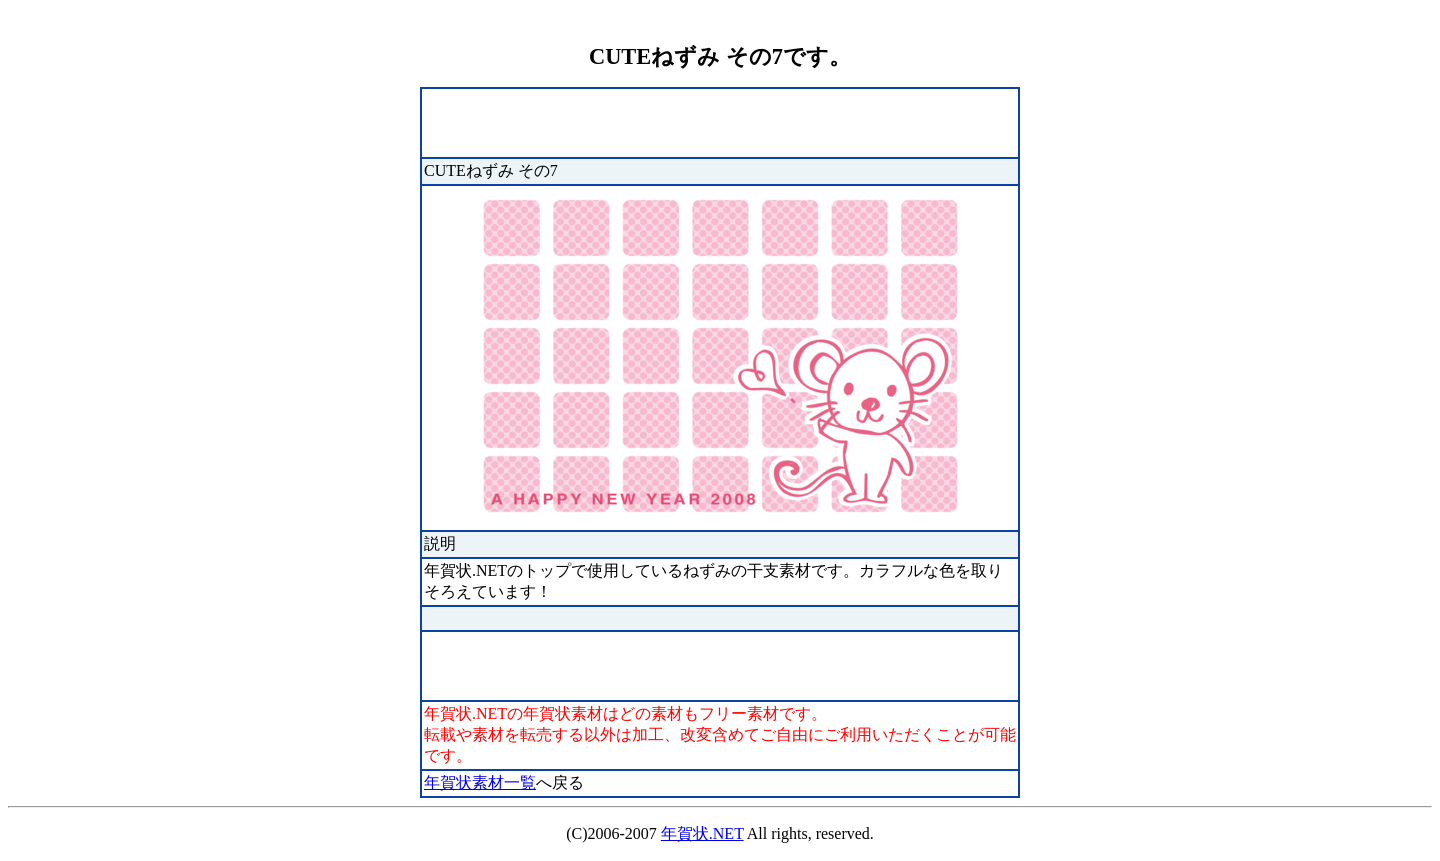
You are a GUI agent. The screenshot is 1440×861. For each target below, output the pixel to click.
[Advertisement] (658, 121)
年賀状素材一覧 (480, 782)
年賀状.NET (702, 833)
